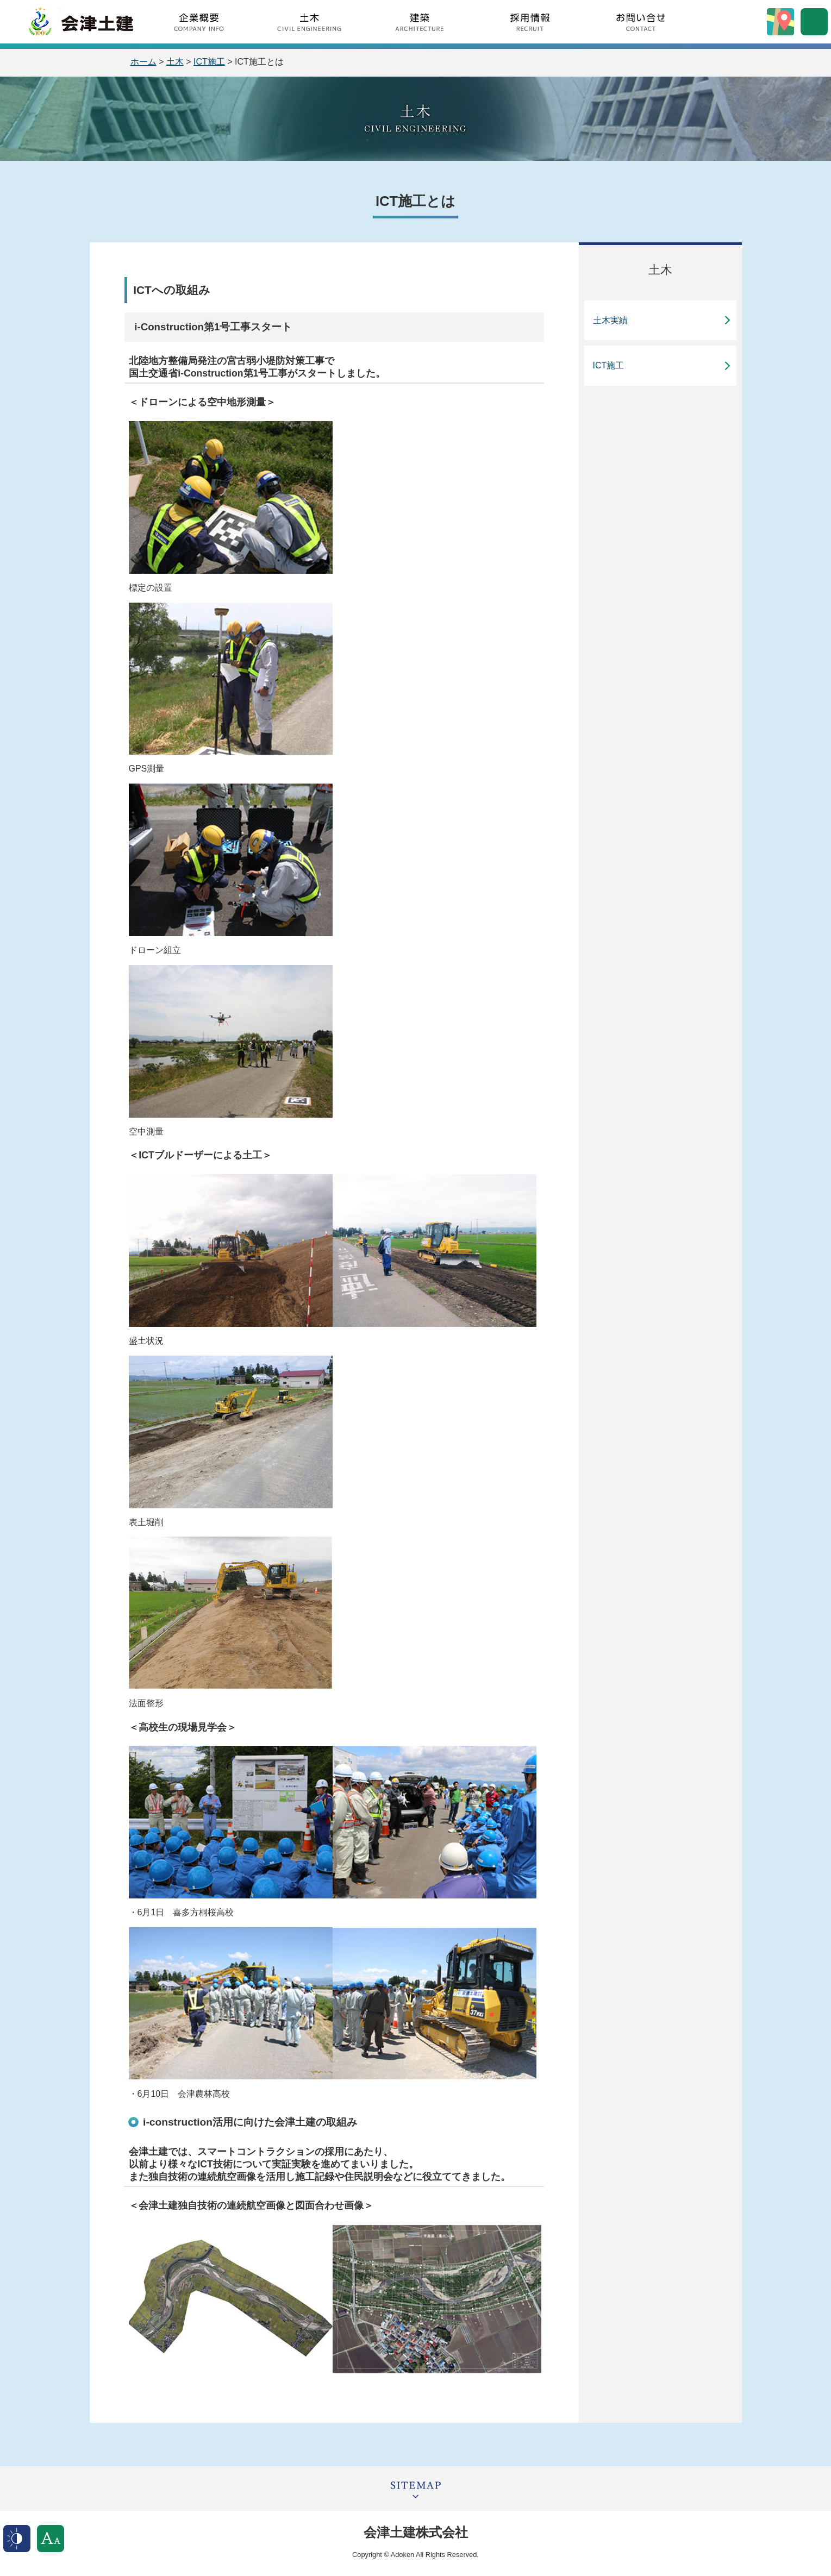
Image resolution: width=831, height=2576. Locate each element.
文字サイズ (50, 2538)
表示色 (16, 2538)
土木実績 (610, 320)
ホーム (143, 61)
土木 (175, 61)
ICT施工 (209, 61)
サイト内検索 (814, 21)
